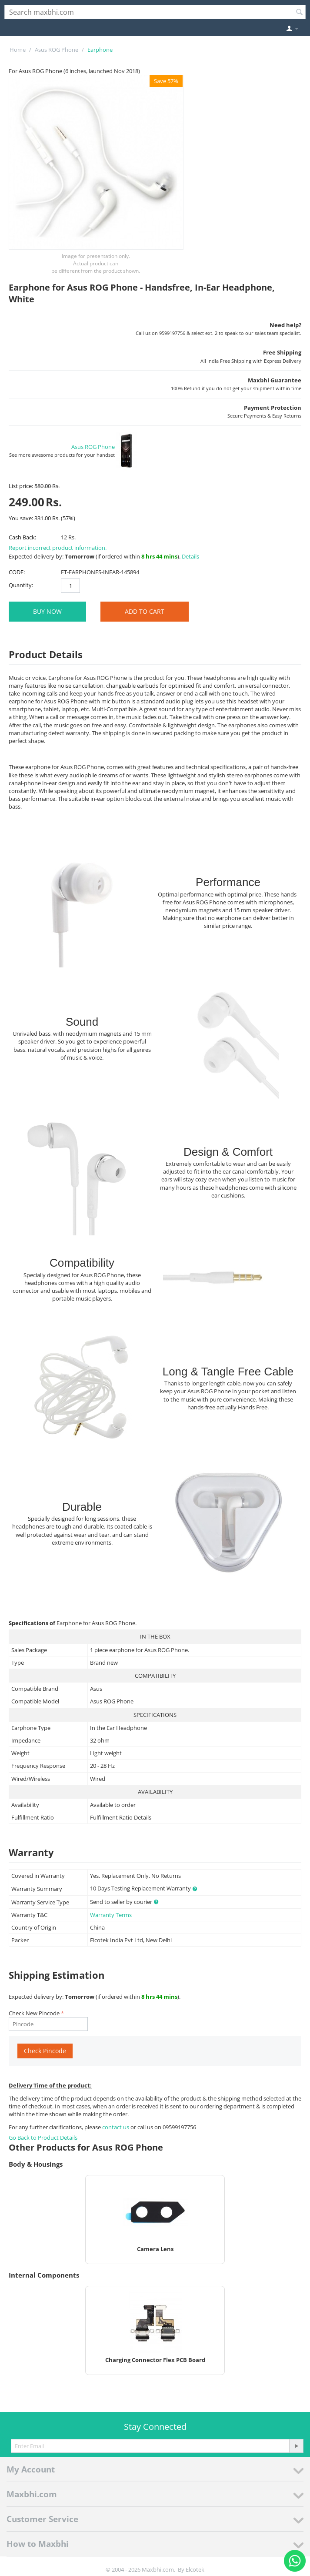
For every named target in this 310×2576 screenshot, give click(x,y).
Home (18, 50)
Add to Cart (144, 611)
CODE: (17, 572)
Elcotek (195, 2569)
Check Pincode (45, 2051)
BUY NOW (47, 611)
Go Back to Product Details (43, 2137)
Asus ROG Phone (56, 50)
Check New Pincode (34, 2013)
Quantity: (21, 585)
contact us (116, 2127)
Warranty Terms (111, 1915)
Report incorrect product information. (58, 548)
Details (190, 556)
